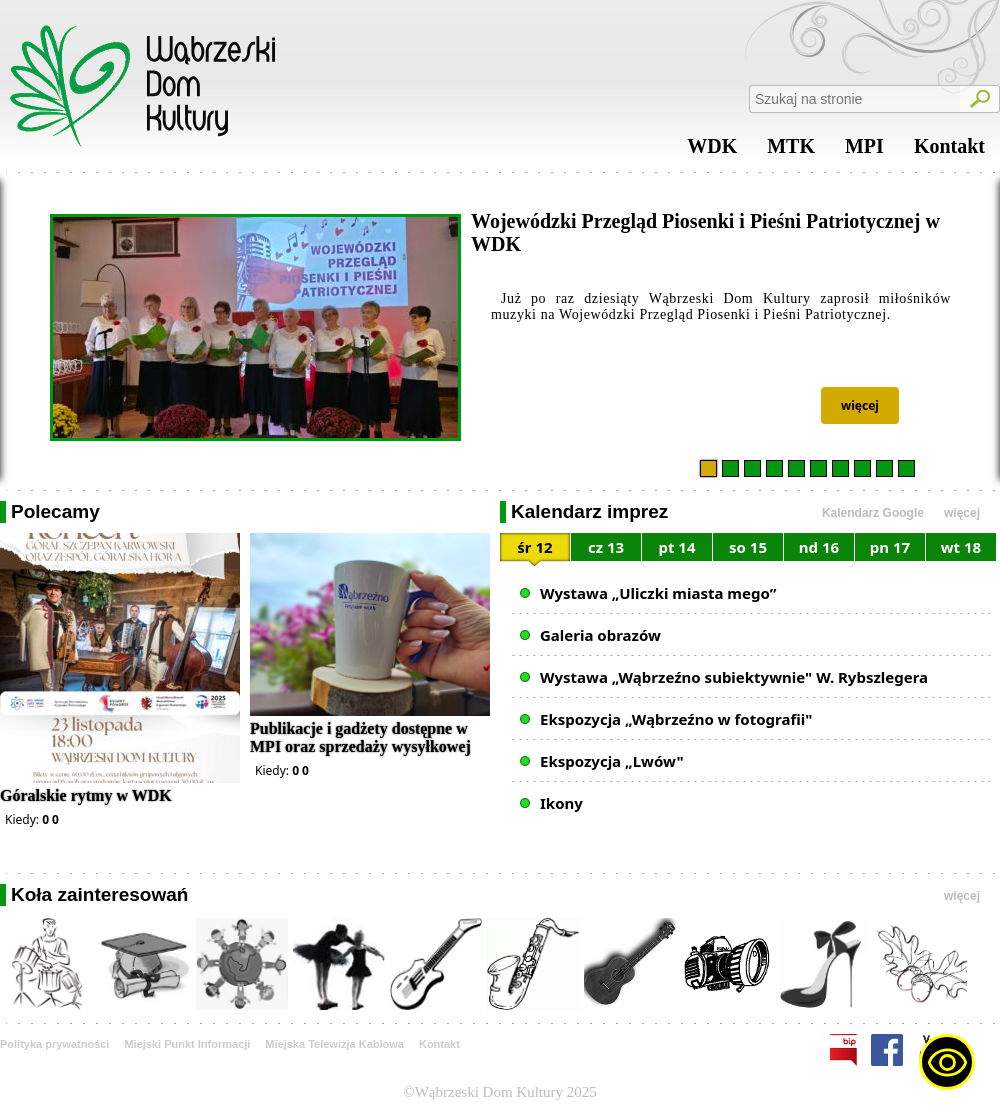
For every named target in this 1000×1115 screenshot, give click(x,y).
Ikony (561, 803)
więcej (860, 405)
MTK (791, 151)
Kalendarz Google (873, 513)
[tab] (535, 550)
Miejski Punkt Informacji (187, 1044)
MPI (864, 151)
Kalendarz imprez (589, 511)
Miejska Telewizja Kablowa (334, 1044)
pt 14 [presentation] (676, 547)
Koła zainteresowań (99, 894)
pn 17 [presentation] (890, 547)
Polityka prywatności (54, 1044)
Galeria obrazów (600, 635)
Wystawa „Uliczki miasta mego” (658, 593)
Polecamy (55, 511)
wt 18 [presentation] (961, 547)
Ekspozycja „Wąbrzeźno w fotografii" (676, 719)
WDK (712, 151)
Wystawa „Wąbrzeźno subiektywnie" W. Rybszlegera (734, 677)
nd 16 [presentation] (819, 547)
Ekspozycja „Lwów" (612, 761)
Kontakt (949, 151)
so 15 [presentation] (748, 547)
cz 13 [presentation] (606, 547)
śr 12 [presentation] (534, 547)
